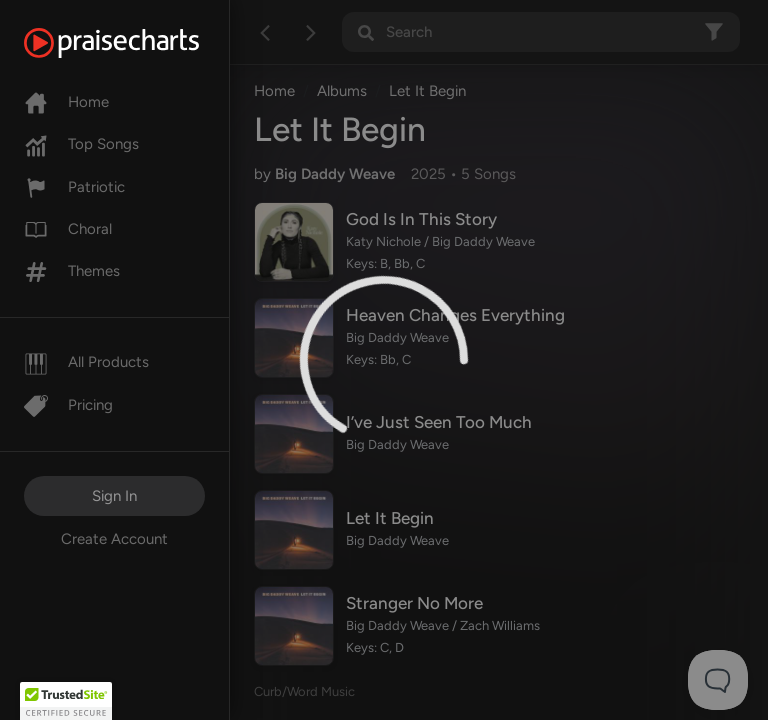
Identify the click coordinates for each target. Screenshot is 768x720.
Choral (68, 229)
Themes (72, 271)
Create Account (114, 539)
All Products (86, 362)
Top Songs (81, 144)
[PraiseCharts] (136, 43)
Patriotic (74, 187)
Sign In (114, 496)
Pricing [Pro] (68, 405)
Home (66, 102)
